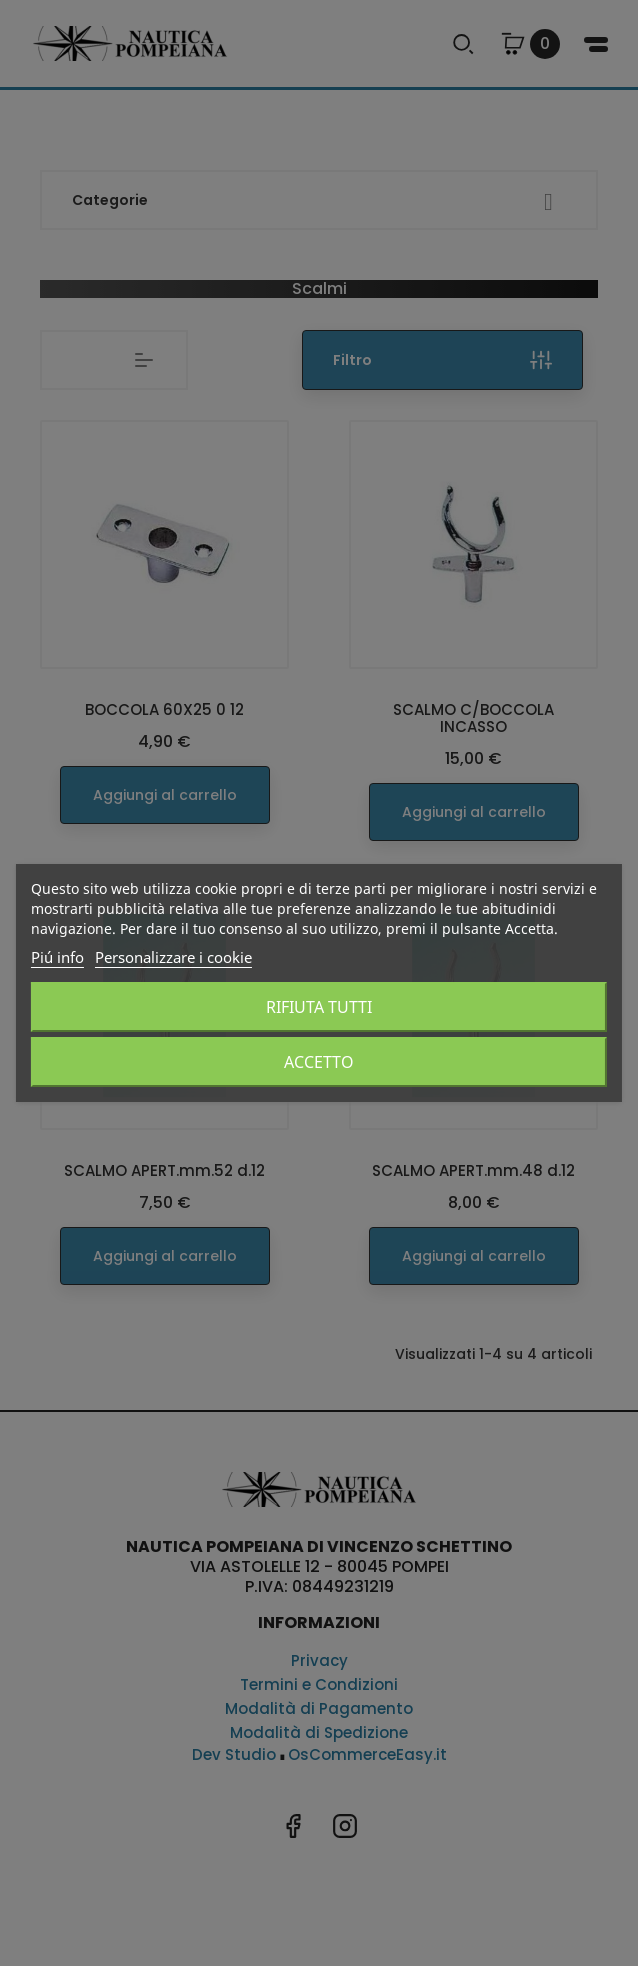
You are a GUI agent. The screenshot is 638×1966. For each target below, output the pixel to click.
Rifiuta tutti (319, 1007)
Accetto (319, 1062)
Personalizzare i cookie (173, 957)
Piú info (57, 957)
